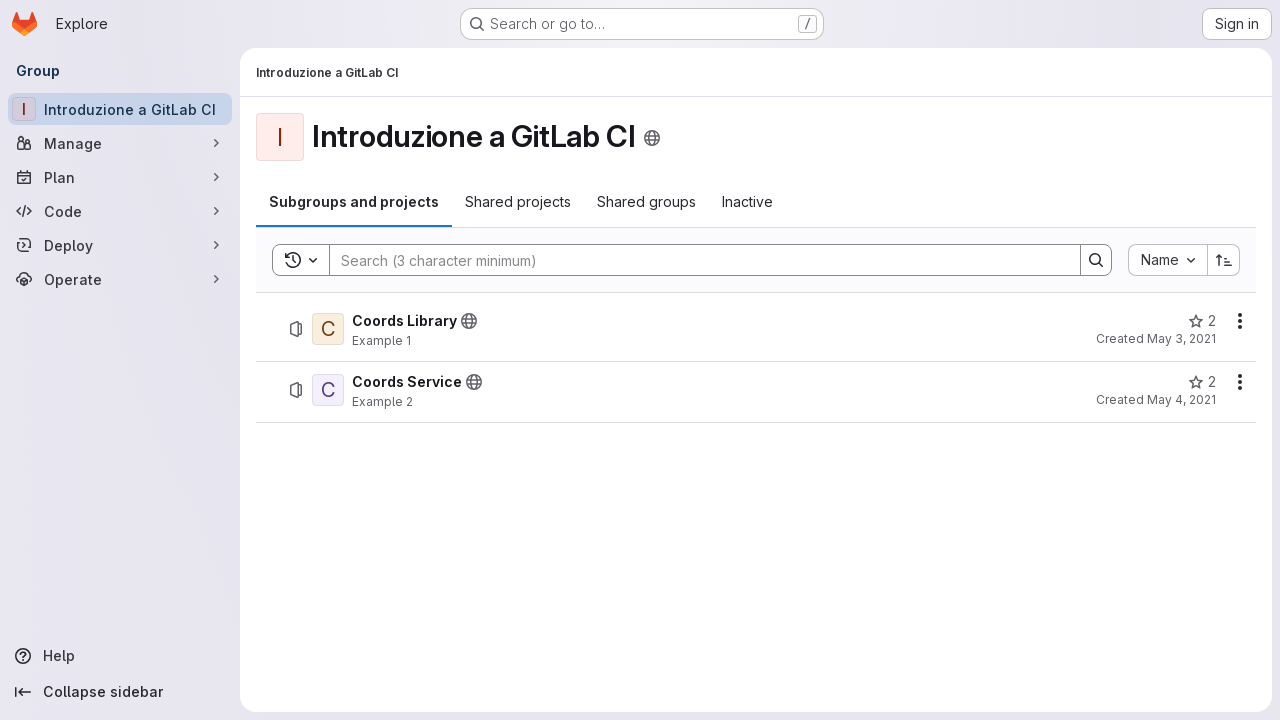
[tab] (354, 202)
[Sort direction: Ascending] (1224, 260)
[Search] (695, 260)
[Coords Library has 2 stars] (1202, 321)
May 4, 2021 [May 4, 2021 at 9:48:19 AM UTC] (1181, 399)
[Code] (120, 211)
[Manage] (120, 143)
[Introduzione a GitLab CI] (120, 109)
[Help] (120, 656)
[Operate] (120, 279)
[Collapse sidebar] (120, 692)
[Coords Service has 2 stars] (1202, 382)
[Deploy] (120, 245)
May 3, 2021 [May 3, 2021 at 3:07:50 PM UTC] (1181, 338)
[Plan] (120, 177)
